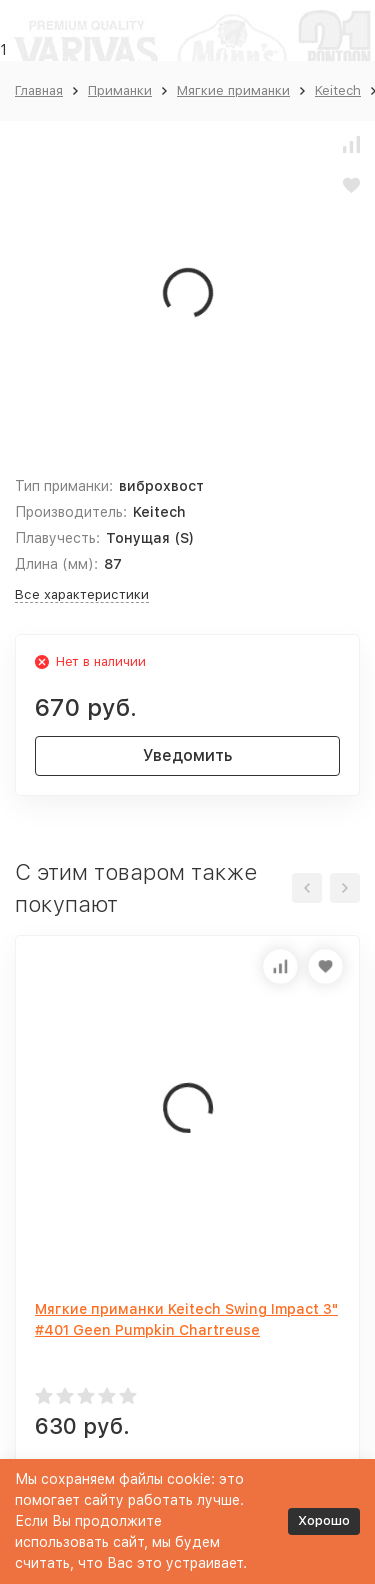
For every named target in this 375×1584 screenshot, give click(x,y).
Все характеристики (82, 594)
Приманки (120, 90)
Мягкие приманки (233, 90)
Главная (39, 90)
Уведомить (187, 755)
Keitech (338, 90)
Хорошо (324, 1520)
